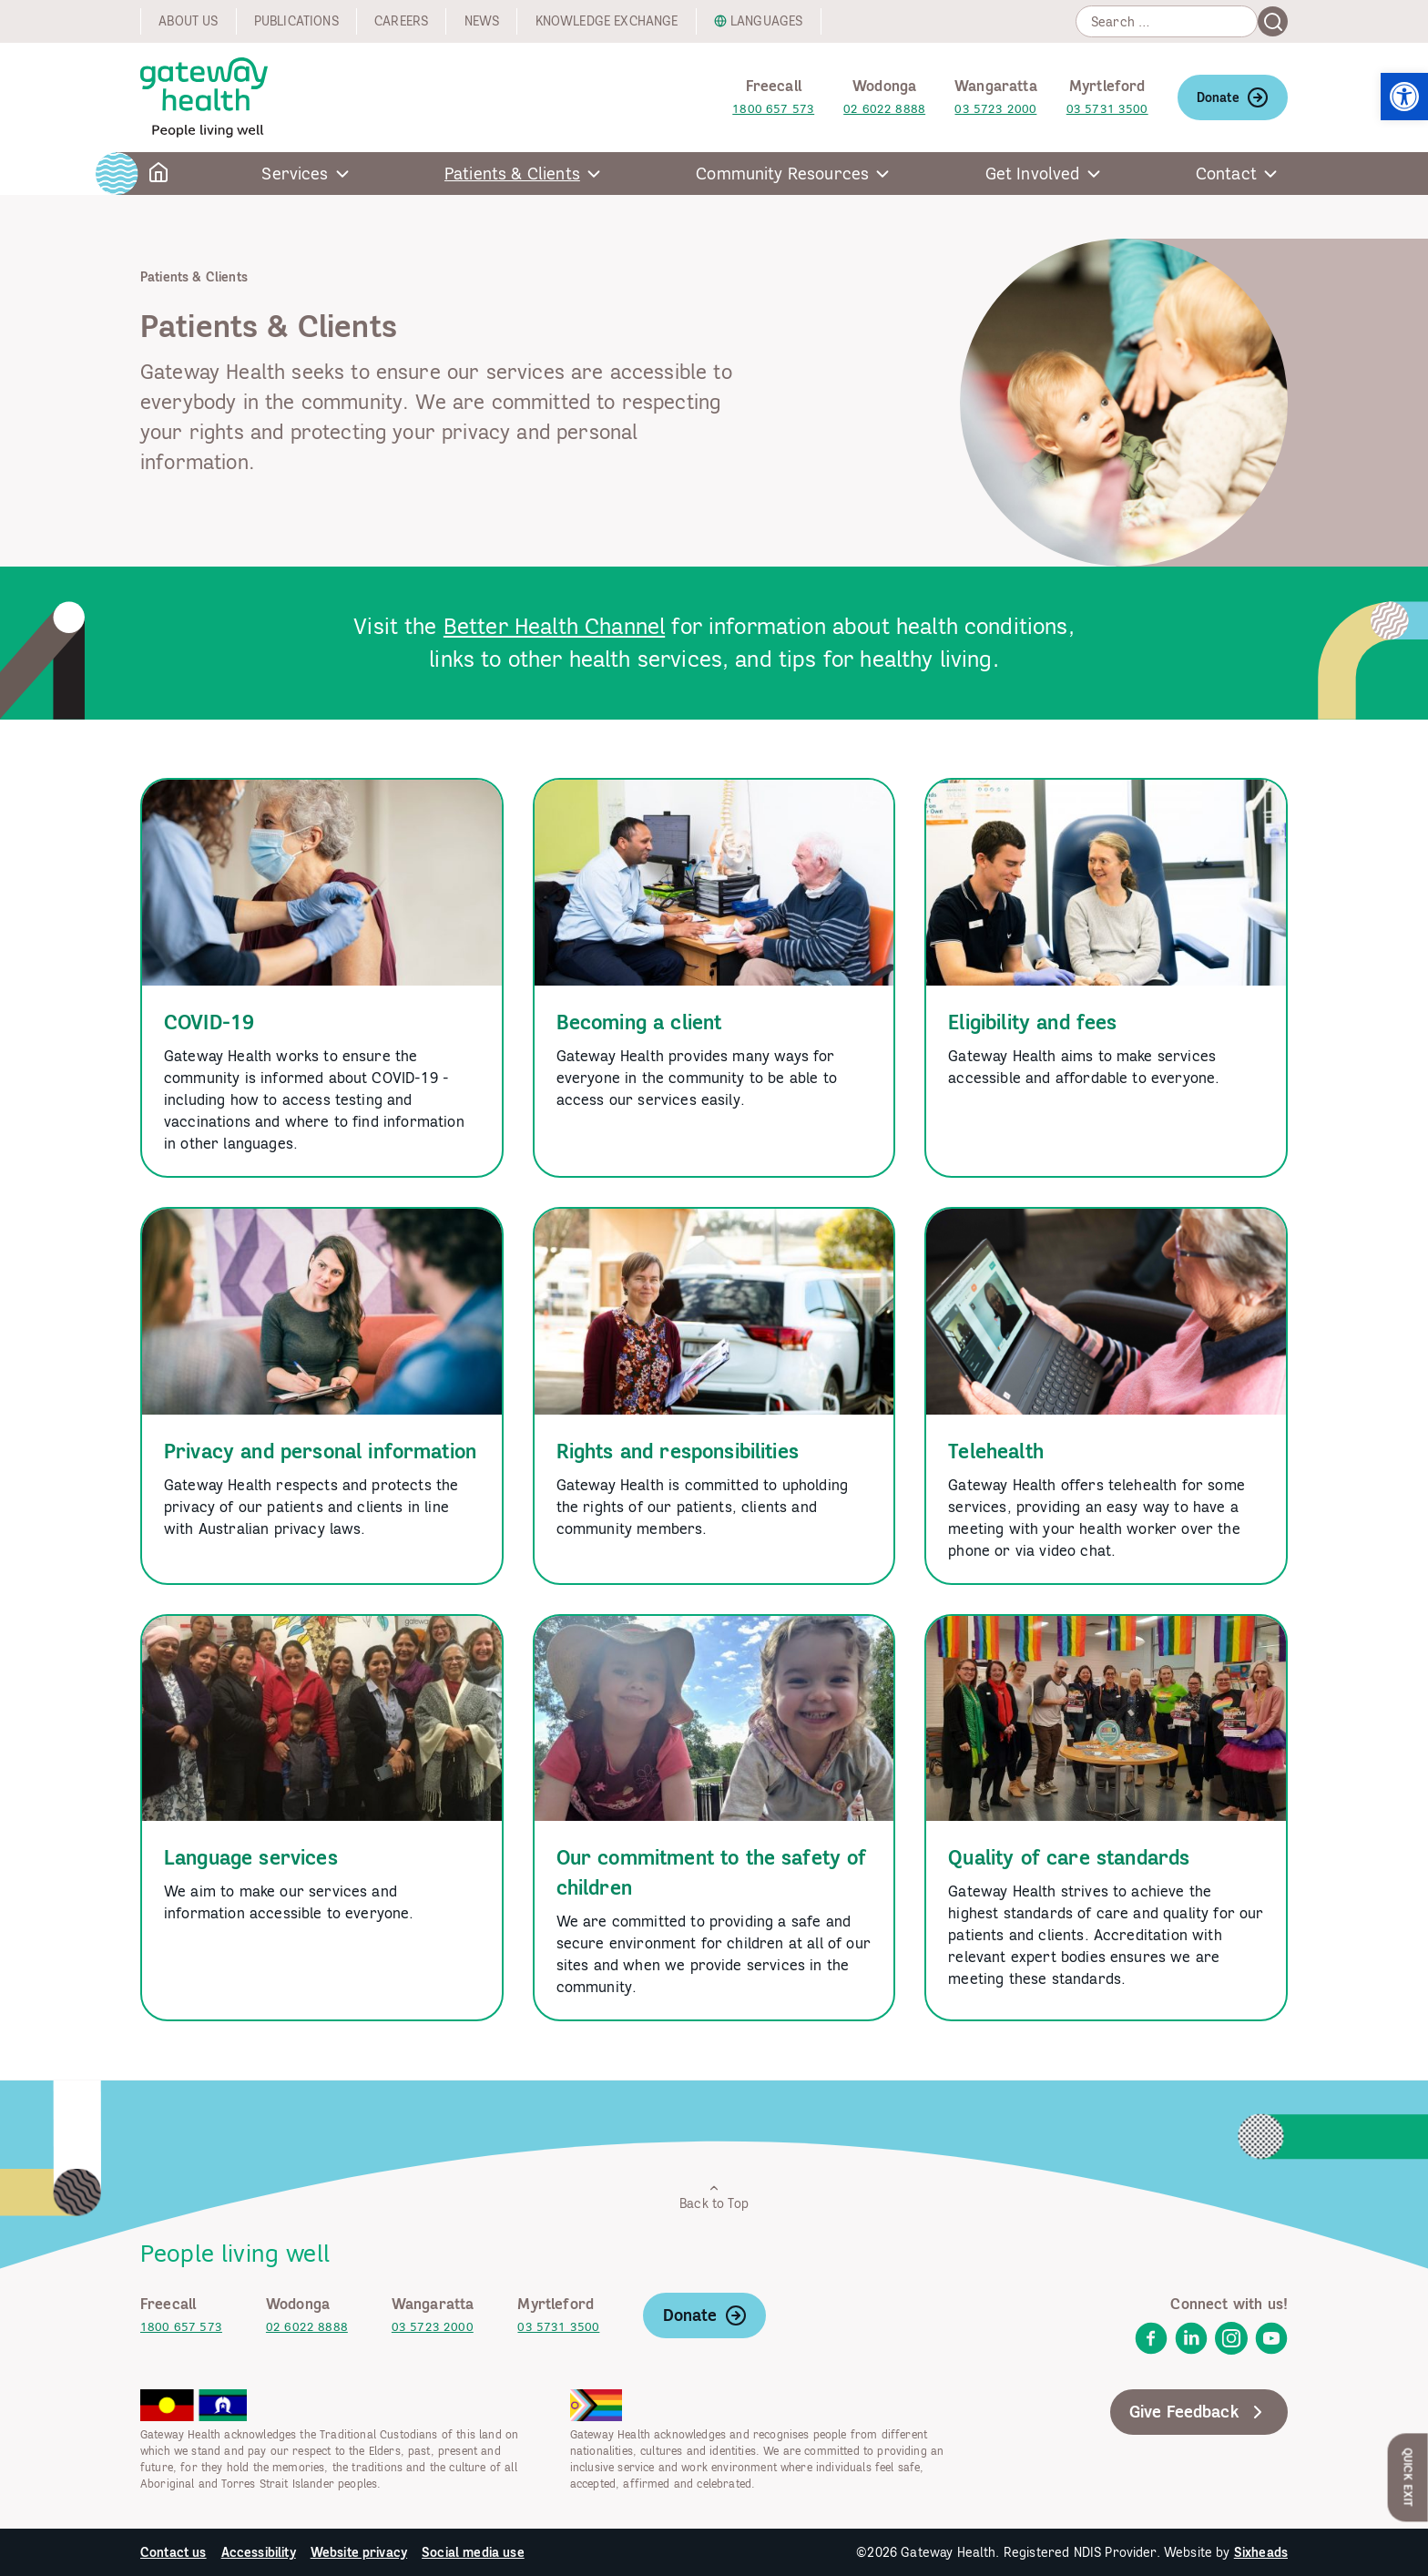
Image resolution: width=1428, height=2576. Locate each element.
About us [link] (188, 21)
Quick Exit (1408, 2477)
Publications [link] (296, 21)
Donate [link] (1233, 97)
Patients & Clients (512, 173)
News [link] (482, 21)
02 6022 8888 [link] (884, 109)
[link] (1404, 96)
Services (294, 173)
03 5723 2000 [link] (995, 109)
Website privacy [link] (359, 2552)
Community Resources (782, 173)
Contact (1226, 173)
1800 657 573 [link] (773, 109)
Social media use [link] (473, 2552)
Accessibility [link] (258, 2552)
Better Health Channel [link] (554, 626)
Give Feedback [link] (1199, 2412)
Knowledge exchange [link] (607, 21)
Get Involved (1032, 173)
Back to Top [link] (714, 2197)
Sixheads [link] (1261, 2552)
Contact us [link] (173, 2552)
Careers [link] (401, 21)
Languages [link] (766, 21)
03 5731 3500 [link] (1107, 109)
